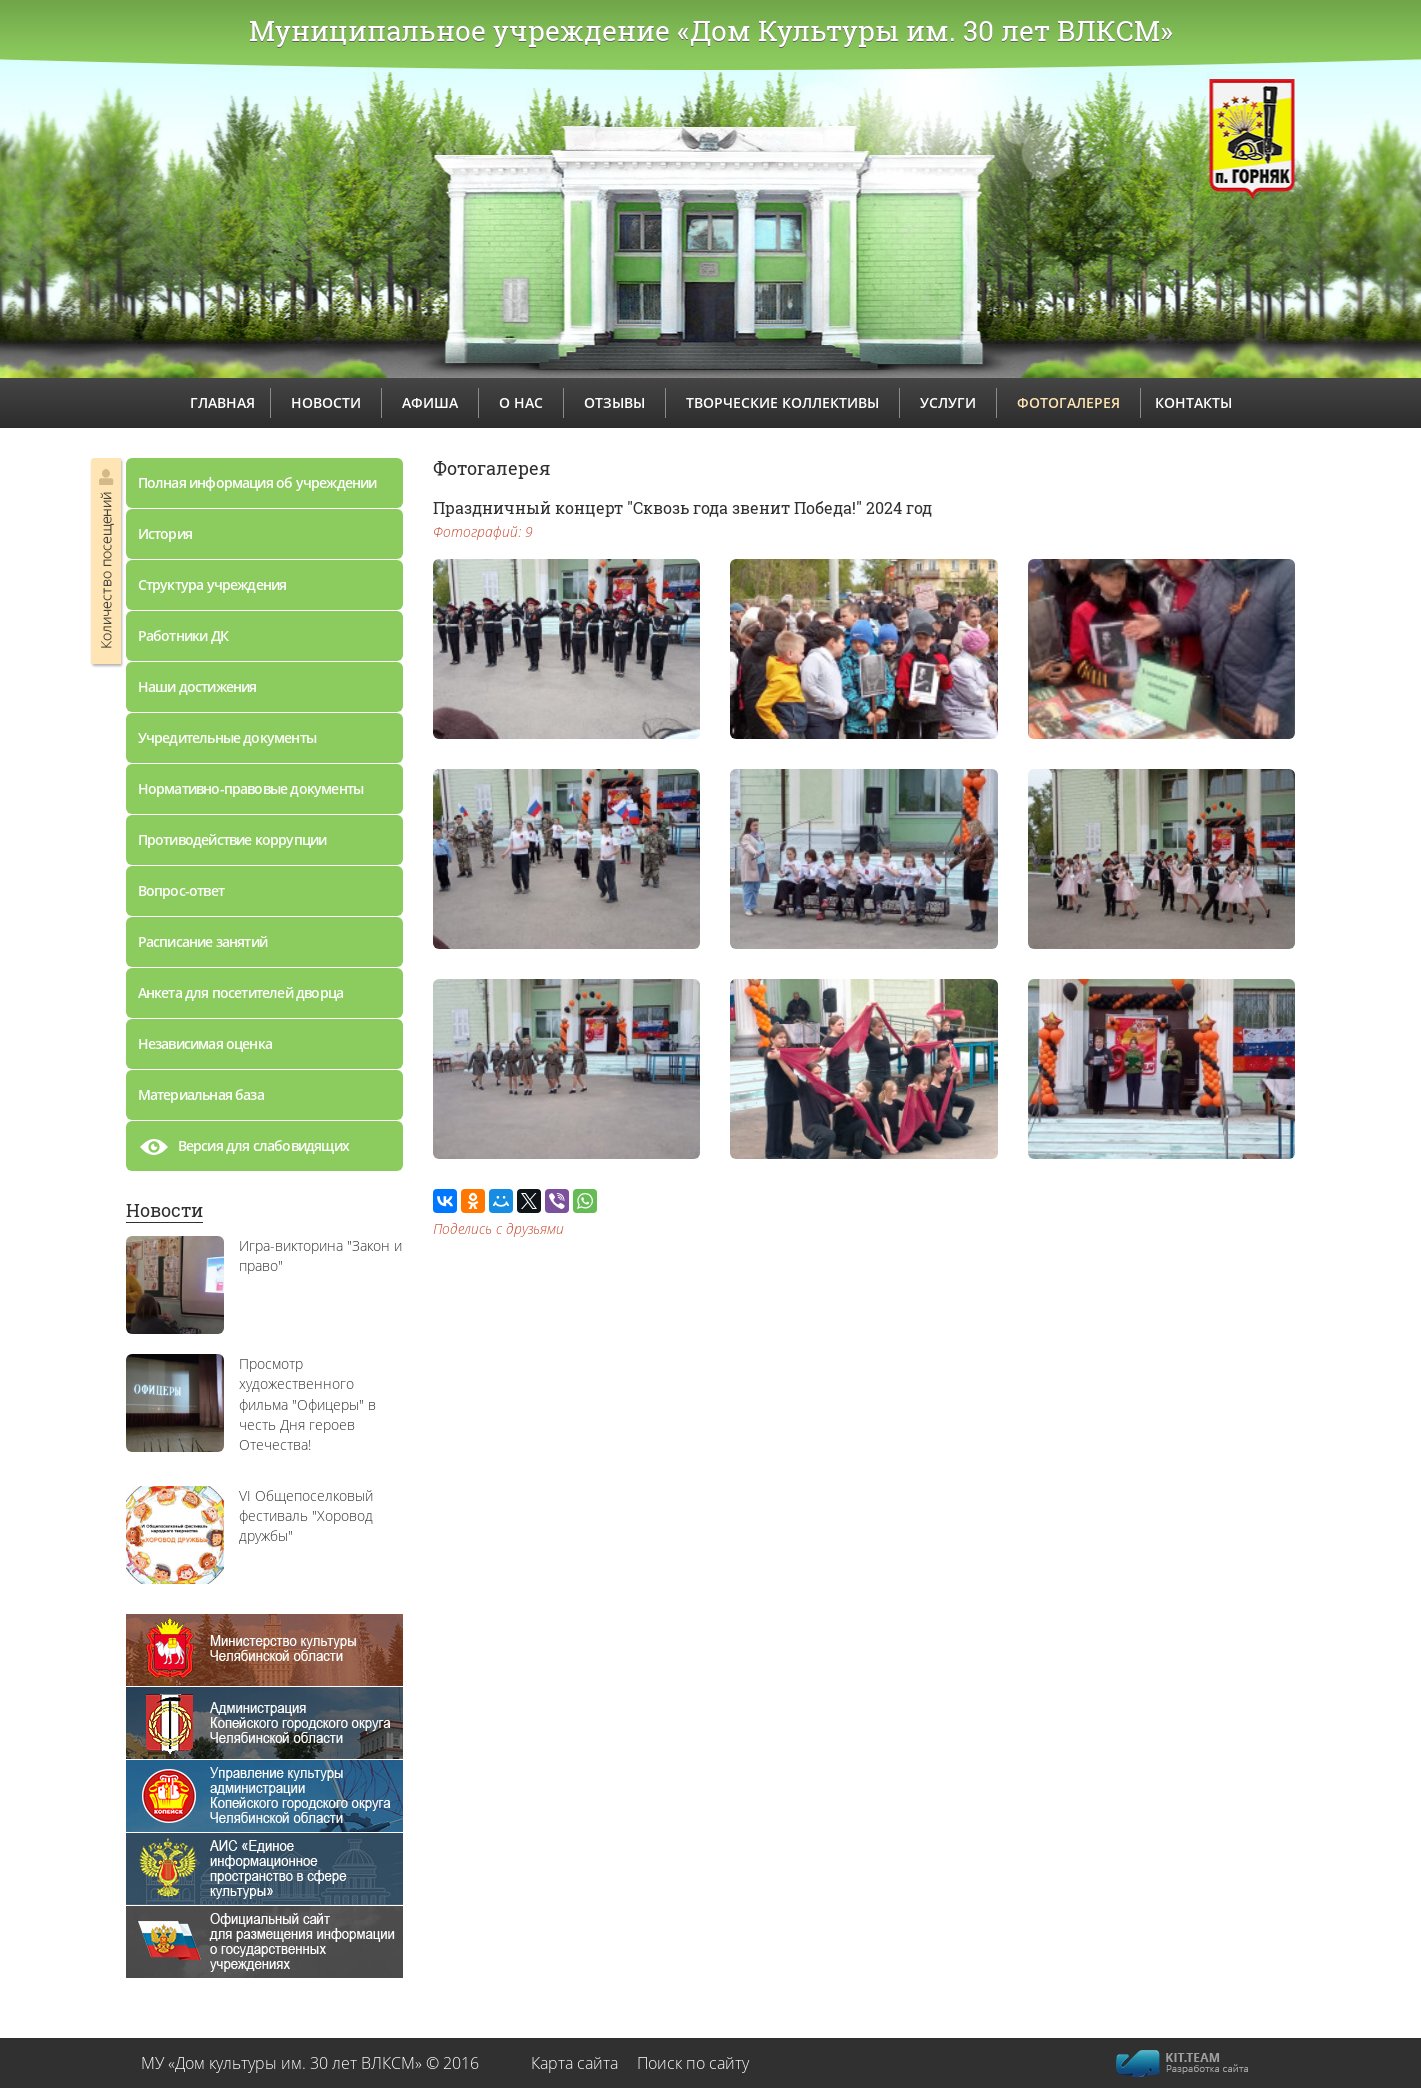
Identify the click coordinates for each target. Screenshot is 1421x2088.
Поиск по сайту (693, 2063)
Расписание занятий (203, 941)
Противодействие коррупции (232, 839)
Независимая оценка (205, 1043)
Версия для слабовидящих (244, 1151)
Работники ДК (183, 635)
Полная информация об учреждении (257, 482)
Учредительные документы (227, 737)
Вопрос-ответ (181, 890)
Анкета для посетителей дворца (241, 992)
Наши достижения (197, 686)
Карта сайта (574, 2063)
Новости (164, 1210)
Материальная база (201, 1094)
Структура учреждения (212, 584)
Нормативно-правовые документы (251, 788)
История (165, 533)
